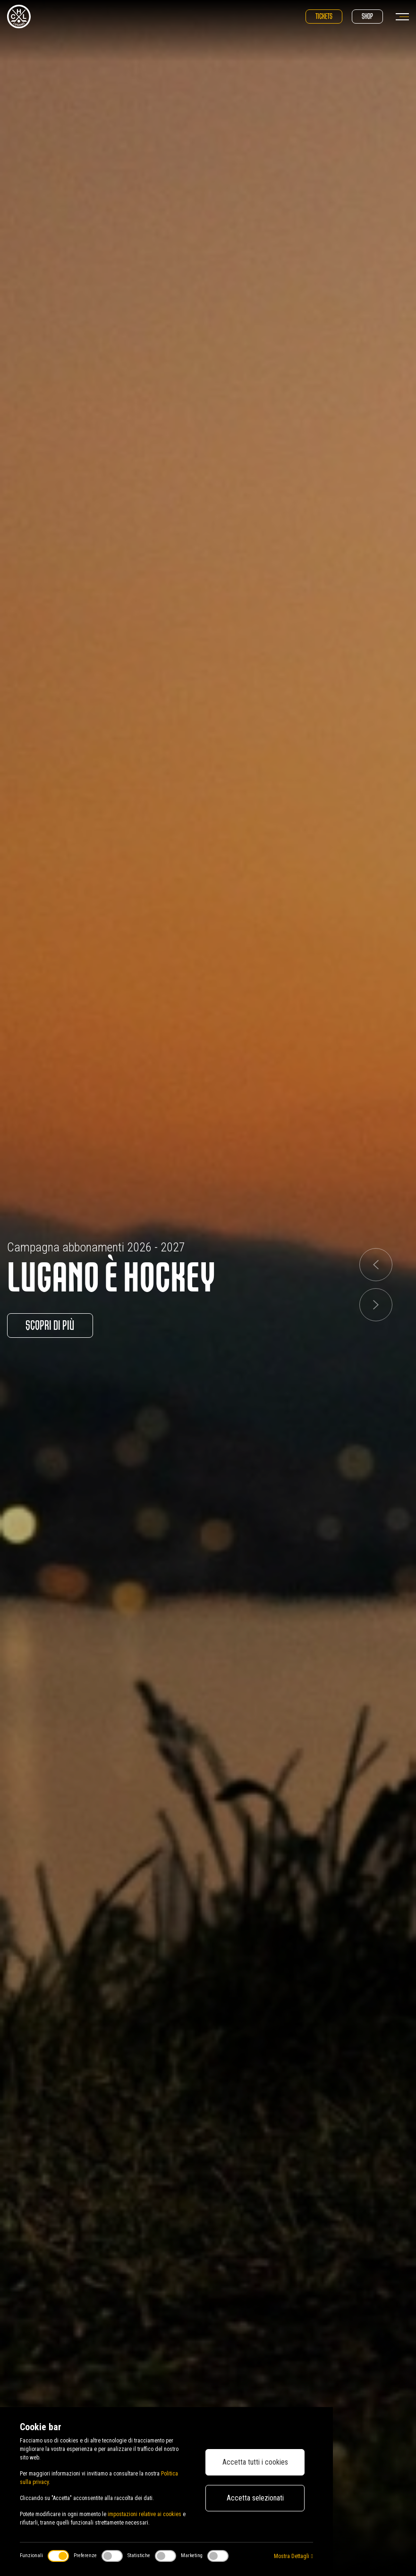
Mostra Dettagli (293, 2556)
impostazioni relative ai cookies (144, 2514)
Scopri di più (50, 1325)
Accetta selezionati (255, 2497)
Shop (367, 16)
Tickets (323, 16)
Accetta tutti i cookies (255, 2462)
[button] (375, 1264)
